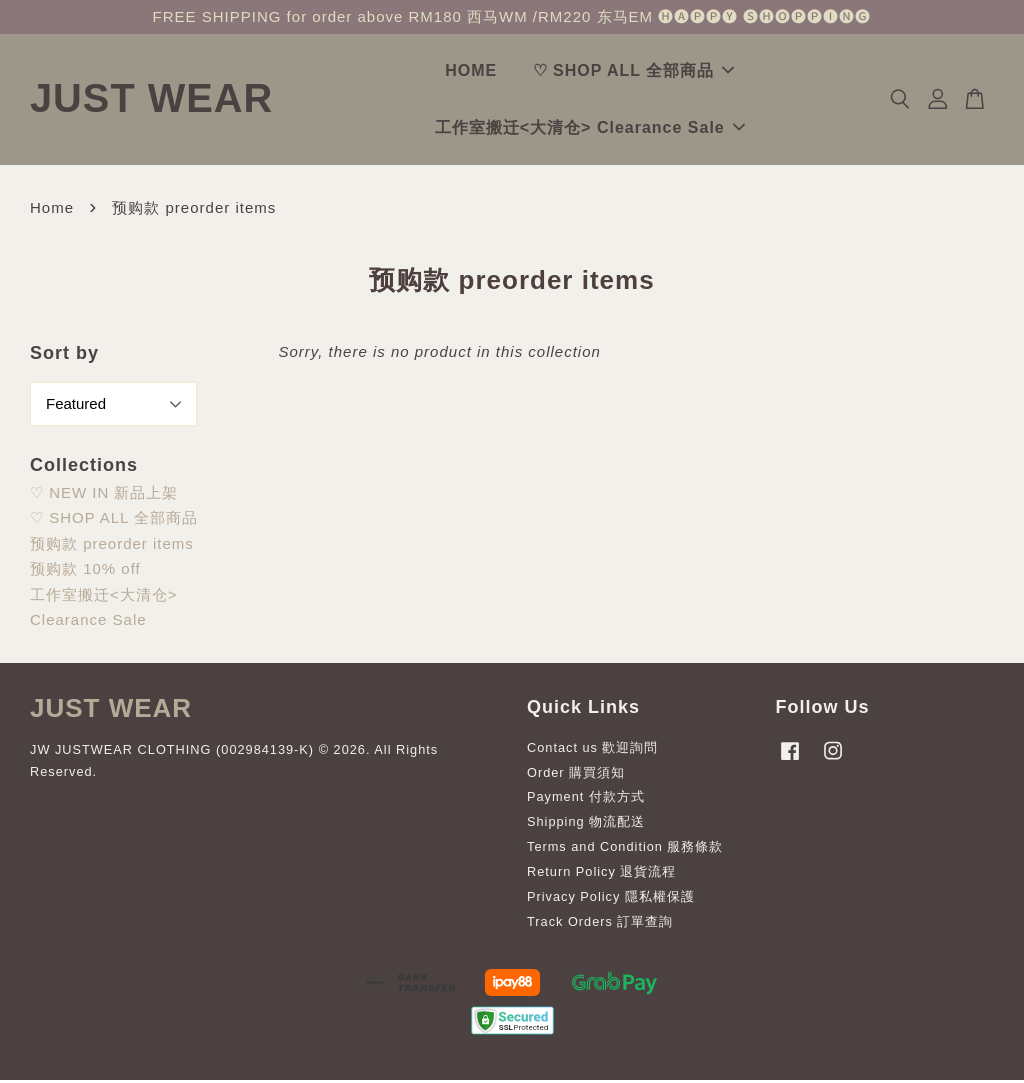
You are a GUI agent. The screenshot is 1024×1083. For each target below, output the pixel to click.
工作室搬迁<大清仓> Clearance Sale (614, 129)
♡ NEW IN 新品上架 (104, 495)
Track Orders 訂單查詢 (600, 924)
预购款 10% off (85, 571)
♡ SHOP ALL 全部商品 (658, 72)
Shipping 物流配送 (586, 824)
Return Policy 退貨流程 (601, 874)
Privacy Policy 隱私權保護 (611, 899)
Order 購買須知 (576, 775)
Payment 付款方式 (586, 799)
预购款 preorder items (112, 546)
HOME (495, 72)
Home (52, 210)
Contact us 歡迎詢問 (593, 750)
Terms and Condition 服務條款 (625, 849)
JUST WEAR (176, 100)
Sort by (64, 356)
